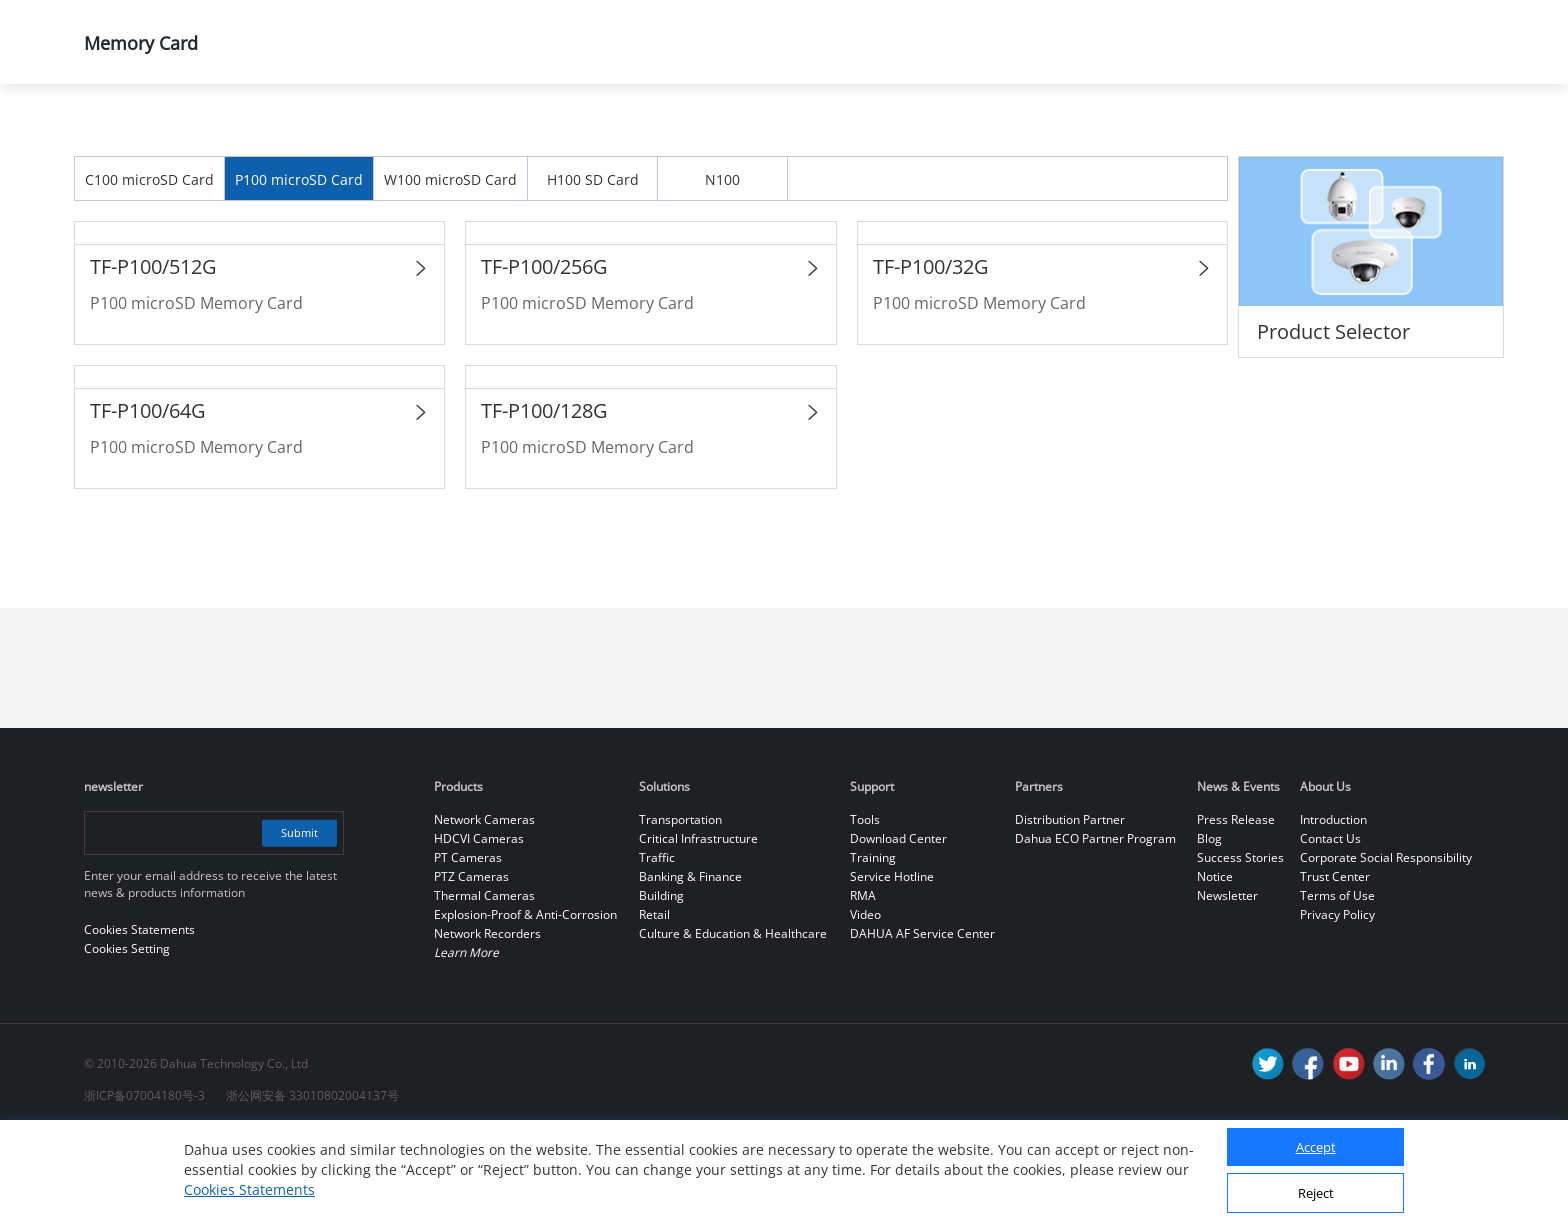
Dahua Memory (551, 136)
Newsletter (1227, 979)
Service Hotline (892, 960)
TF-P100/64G (148, 494)
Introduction (1333, 903)
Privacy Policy (1337, 998)
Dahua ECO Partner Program (1095, 922)
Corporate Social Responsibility (1386, 941)
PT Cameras (468, 941)
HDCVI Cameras (479, 922)
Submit (296, 916)
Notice (1215, 960)
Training (873, 941)
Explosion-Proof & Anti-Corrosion (525, 998)
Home (113, 136)
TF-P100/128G (544, 494)
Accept (1316, 1147)
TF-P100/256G (544, 350)
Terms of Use (1337, 979)
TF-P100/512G (153, 350)
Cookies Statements (249, 1189)
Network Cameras (484, 903)
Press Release (1236, 903)
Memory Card (724, 136)
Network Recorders (487, 1017)
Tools (865, 903)
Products (238, 136)
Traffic (657, 941)
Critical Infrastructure (698, 922)
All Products (384, 136)
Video (865, 998)
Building (661, 979)
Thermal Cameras (484, 979)
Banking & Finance (690, 960)
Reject (1316, 1193)
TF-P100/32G (931, 350)
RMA (863, 979)
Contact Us (1330, 922)
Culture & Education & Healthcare (733, 1017)
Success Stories (1240, 941)
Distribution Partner (1070, 903)
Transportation (680, 903)
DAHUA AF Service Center (922, 1017)
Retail (654, 998)
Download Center (898, 922)
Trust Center (1335, 960)
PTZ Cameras (471, 960)
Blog (1209, 922)
